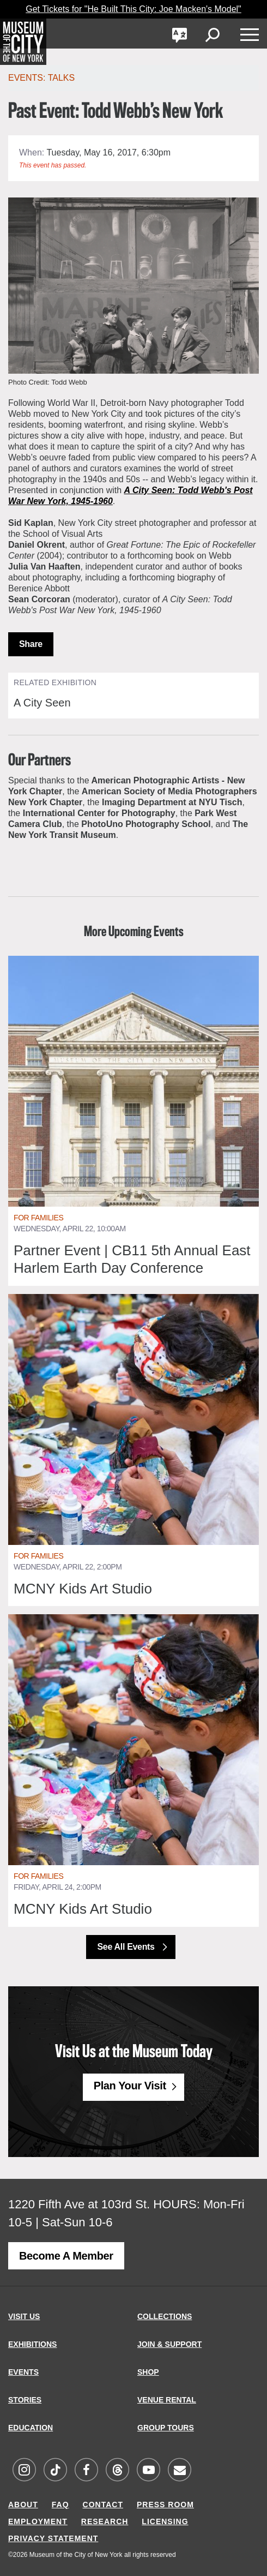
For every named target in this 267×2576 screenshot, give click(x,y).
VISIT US (24, 2316)
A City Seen (42, 703)
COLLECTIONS (164, 2316)
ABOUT (23, 2504)
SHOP (148, 2372)
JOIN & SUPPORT (169, 2344)
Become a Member (66, 2256)
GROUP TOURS (165, 2427)
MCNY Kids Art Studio (83, 1588)
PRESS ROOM (165, 2504)
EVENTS (23, 2372)
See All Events (126, 1946)
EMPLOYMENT (38, 2521)
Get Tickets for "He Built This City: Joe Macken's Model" (133, 9)
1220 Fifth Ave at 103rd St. (79, 2204)
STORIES (24, 2399)
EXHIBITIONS (32, 2344)
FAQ (60, 2504)
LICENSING (165, 2521)
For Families (38, 1217)
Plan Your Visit (130, 2086)
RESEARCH (105, 2521)
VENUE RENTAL (166, 2399)
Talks (61, 77)
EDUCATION (30, 2427)
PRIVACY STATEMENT (53, 2538)
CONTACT (103, 2504)
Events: (28, 77)
